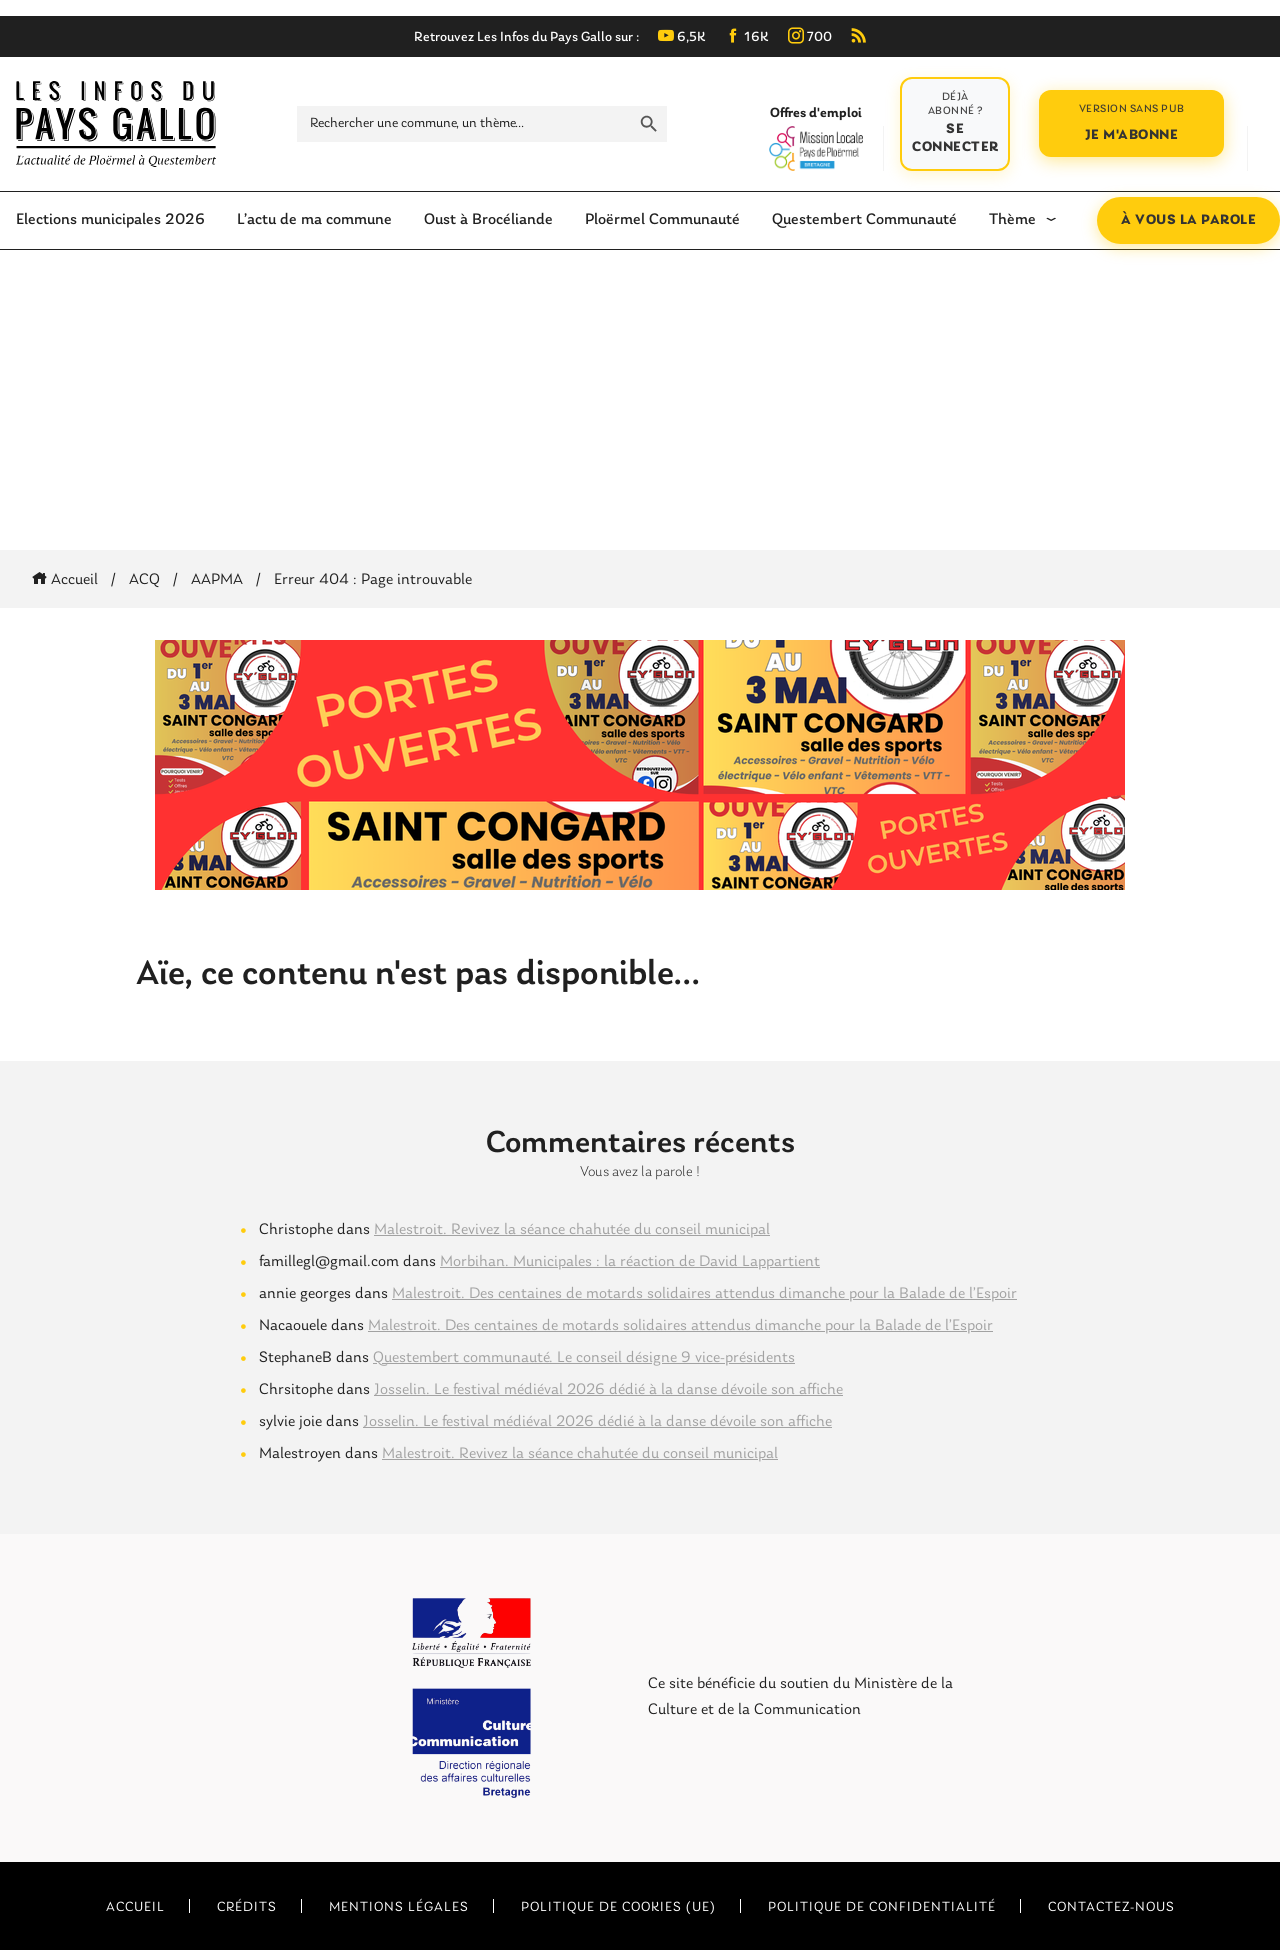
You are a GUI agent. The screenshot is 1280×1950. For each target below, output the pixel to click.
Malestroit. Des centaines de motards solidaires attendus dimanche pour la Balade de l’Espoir (704, 1294)
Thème (1012, 220)
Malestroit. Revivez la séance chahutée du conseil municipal (572, 1230)
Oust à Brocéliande (488, 220)
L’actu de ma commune (314, 220)
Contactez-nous (1111, 1907)
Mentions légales (399, 1907)
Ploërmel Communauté (662, 220)
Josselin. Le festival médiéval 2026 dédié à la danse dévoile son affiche (608, 1390)
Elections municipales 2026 (110, 220)
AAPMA (217, 580)
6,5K (682, 37)
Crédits (247, 1907)
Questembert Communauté (864, 220)
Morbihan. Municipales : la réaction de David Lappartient (630, 1262)
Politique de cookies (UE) (618, 1907)
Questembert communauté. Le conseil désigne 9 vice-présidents (584, 1358)
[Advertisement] (640, 400)
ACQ (144, 580)
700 (810, 37)
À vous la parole (1188, 220)
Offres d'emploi (815, 138)
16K (747, 37)
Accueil (68, 580)
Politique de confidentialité (882, 1907)
